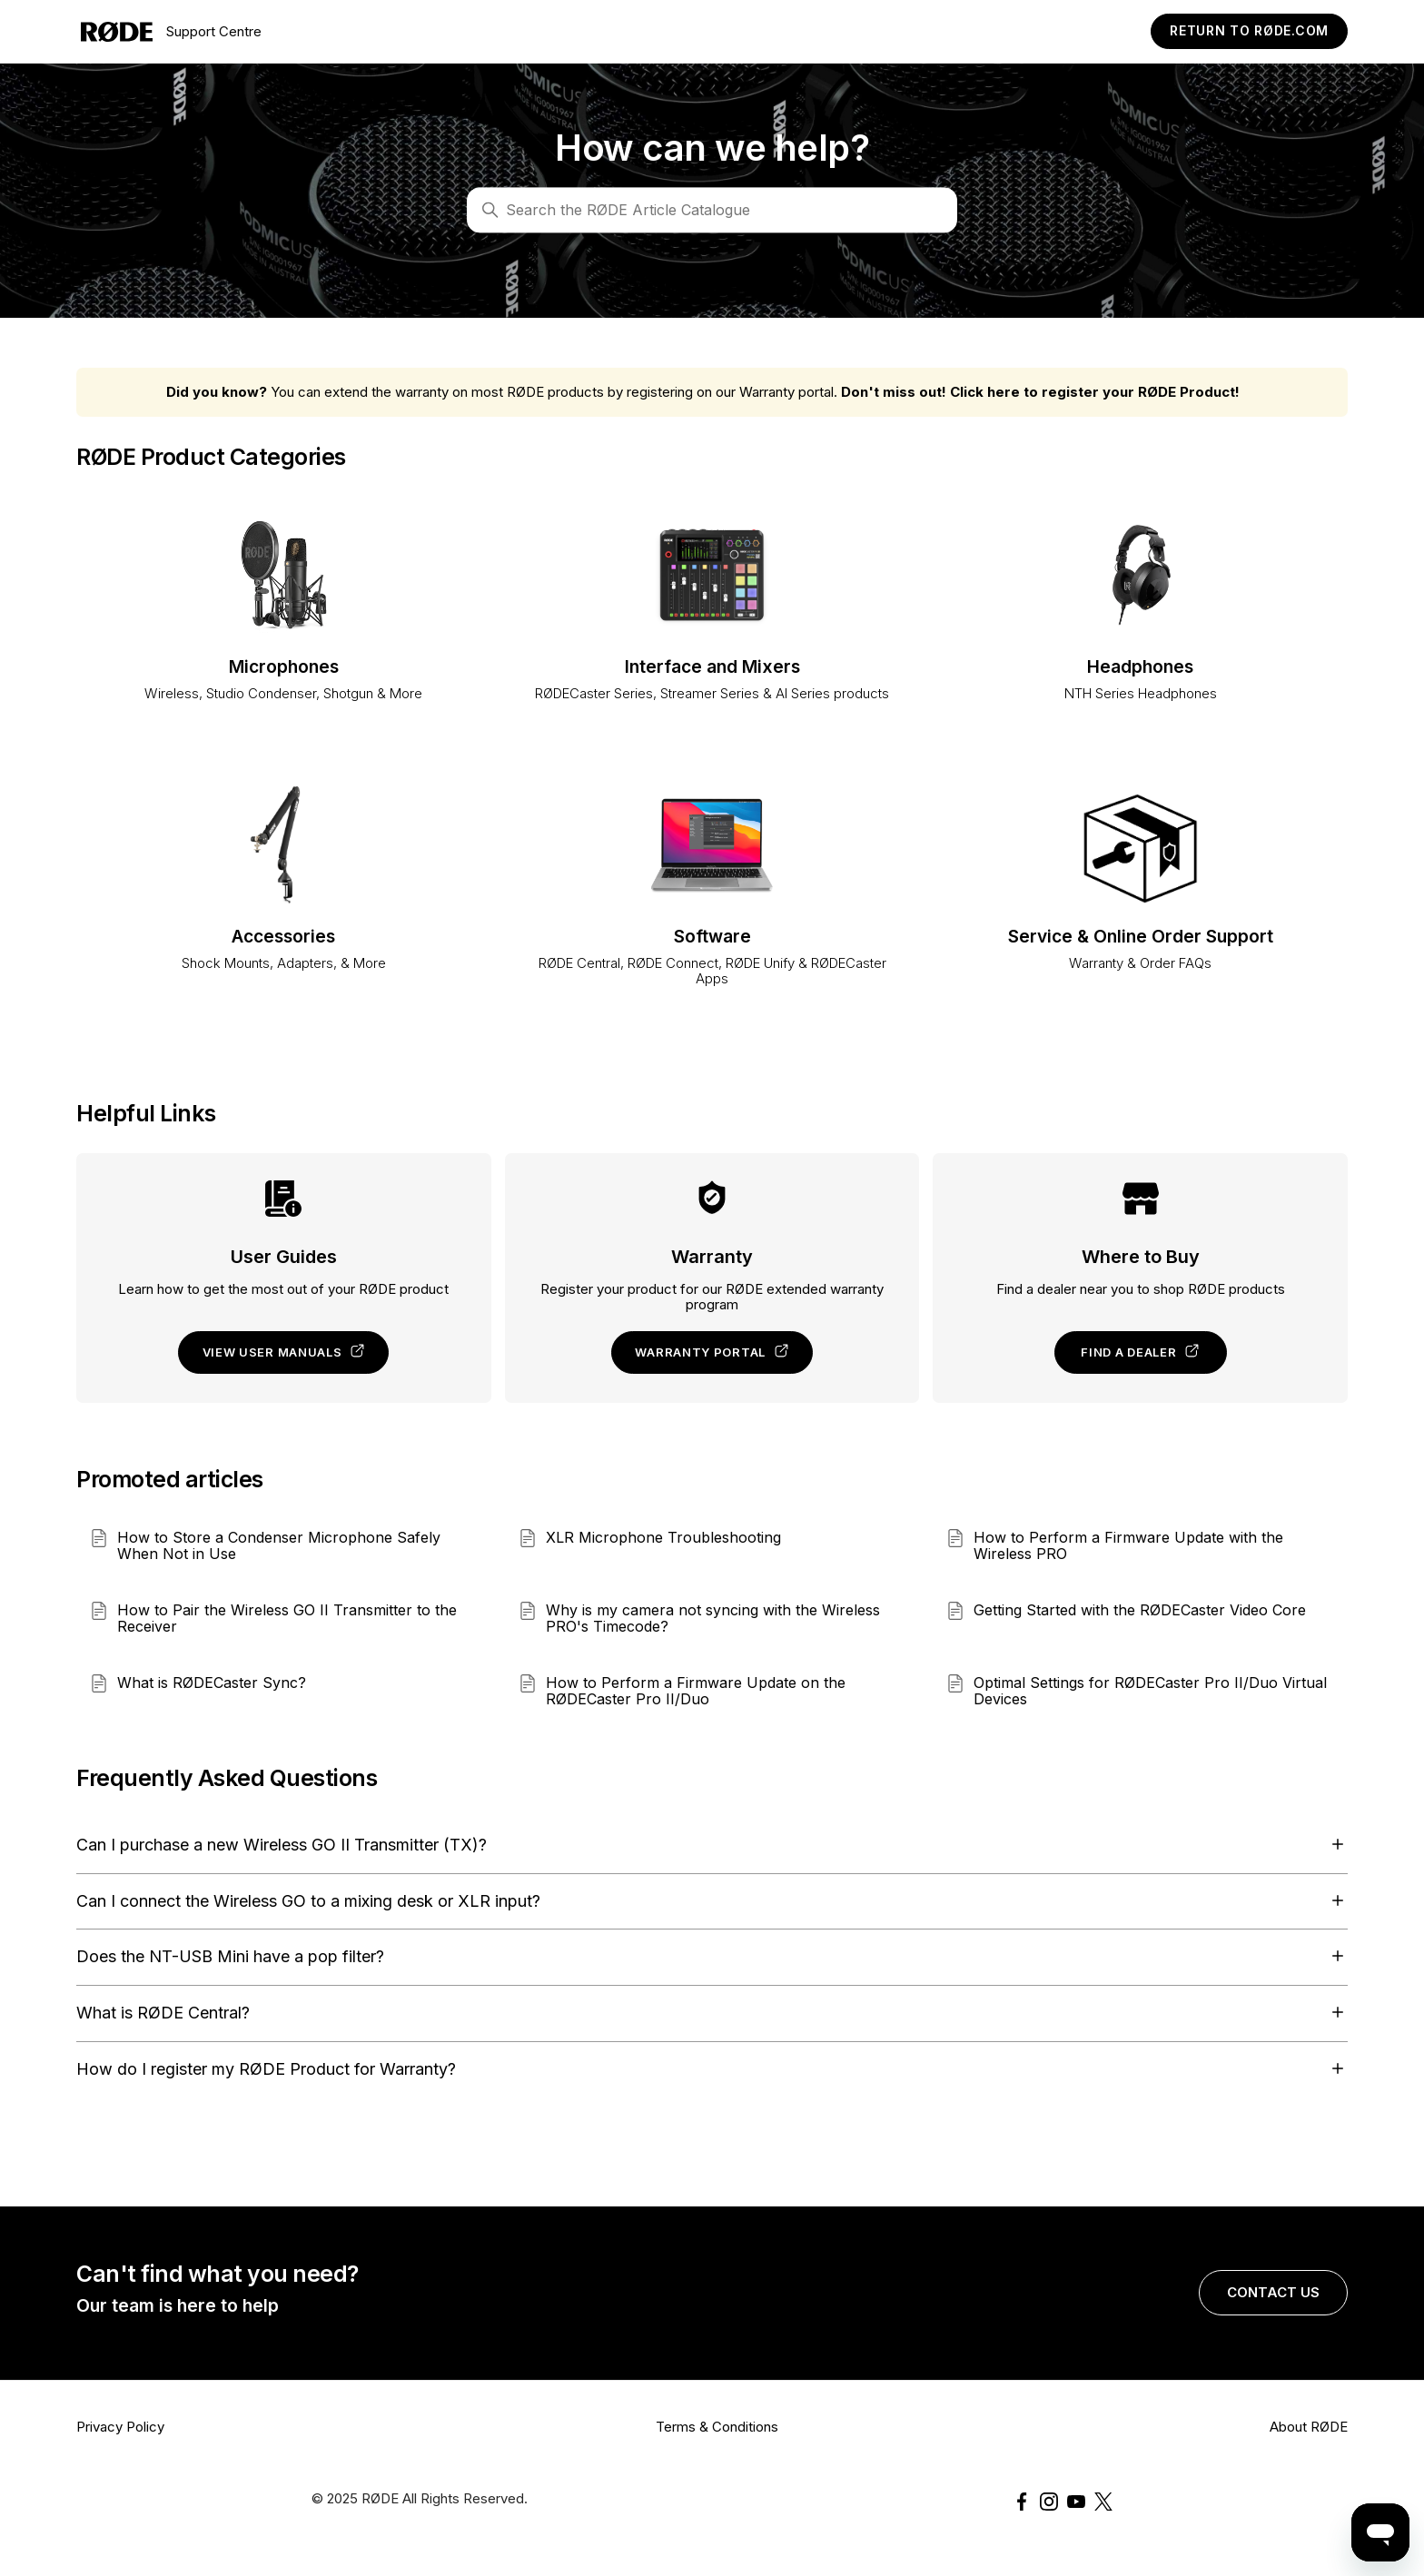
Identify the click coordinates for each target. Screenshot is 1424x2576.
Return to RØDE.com (1249, 30)
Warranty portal (711, 1351)
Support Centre (171, 32)
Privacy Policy (120, 2426)
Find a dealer (1140, 1351)
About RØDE (1309, 2426)
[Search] (712, 209)
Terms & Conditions (717, 2426)
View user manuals (284, 1351)
